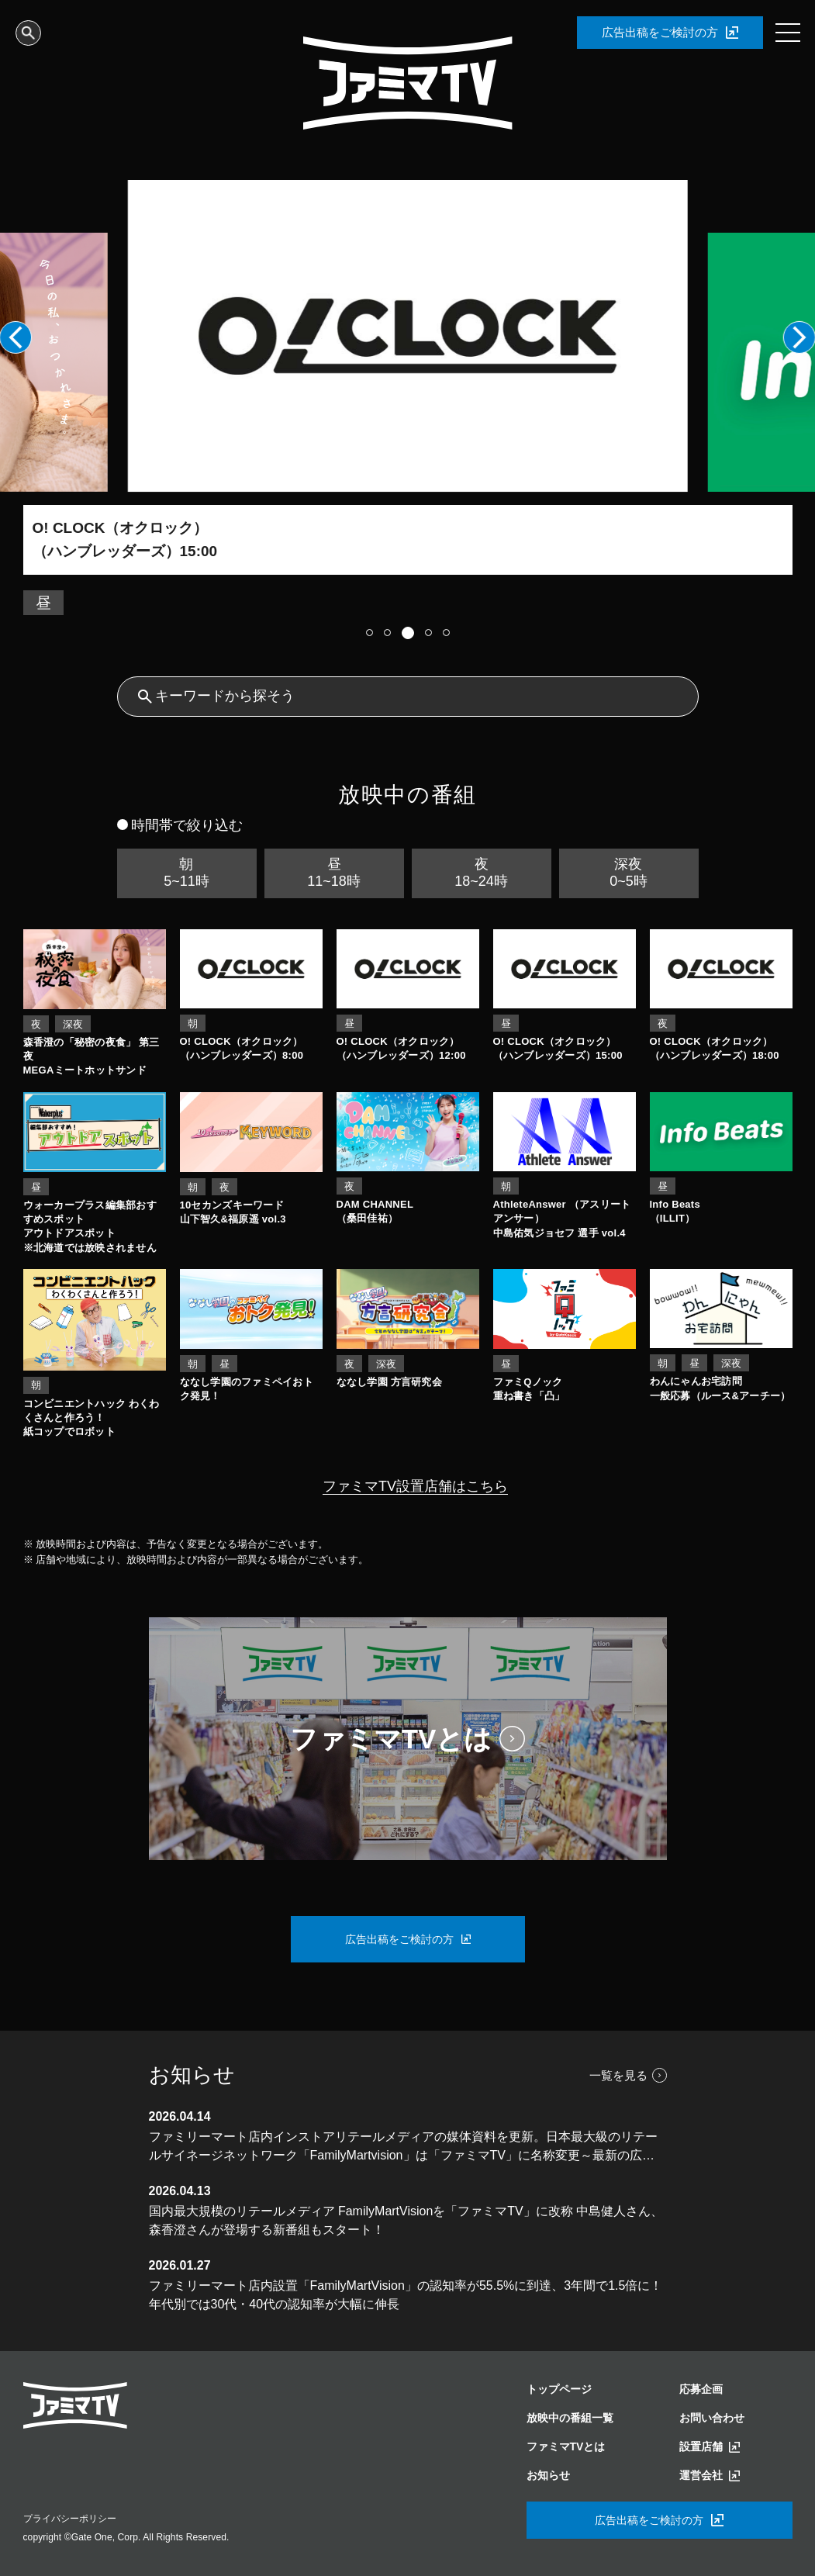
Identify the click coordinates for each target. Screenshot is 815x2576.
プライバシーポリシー (69, 2518)
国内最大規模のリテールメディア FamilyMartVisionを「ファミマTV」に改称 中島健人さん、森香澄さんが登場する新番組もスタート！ (406, 2220)
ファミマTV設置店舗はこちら (415, 1486)
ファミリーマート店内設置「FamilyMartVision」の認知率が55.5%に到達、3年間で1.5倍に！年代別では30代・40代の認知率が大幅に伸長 (406, 2295)
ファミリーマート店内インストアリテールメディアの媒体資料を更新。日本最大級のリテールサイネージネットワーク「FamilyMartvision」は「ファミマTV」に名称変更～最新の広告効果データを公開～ (403, 2147)
